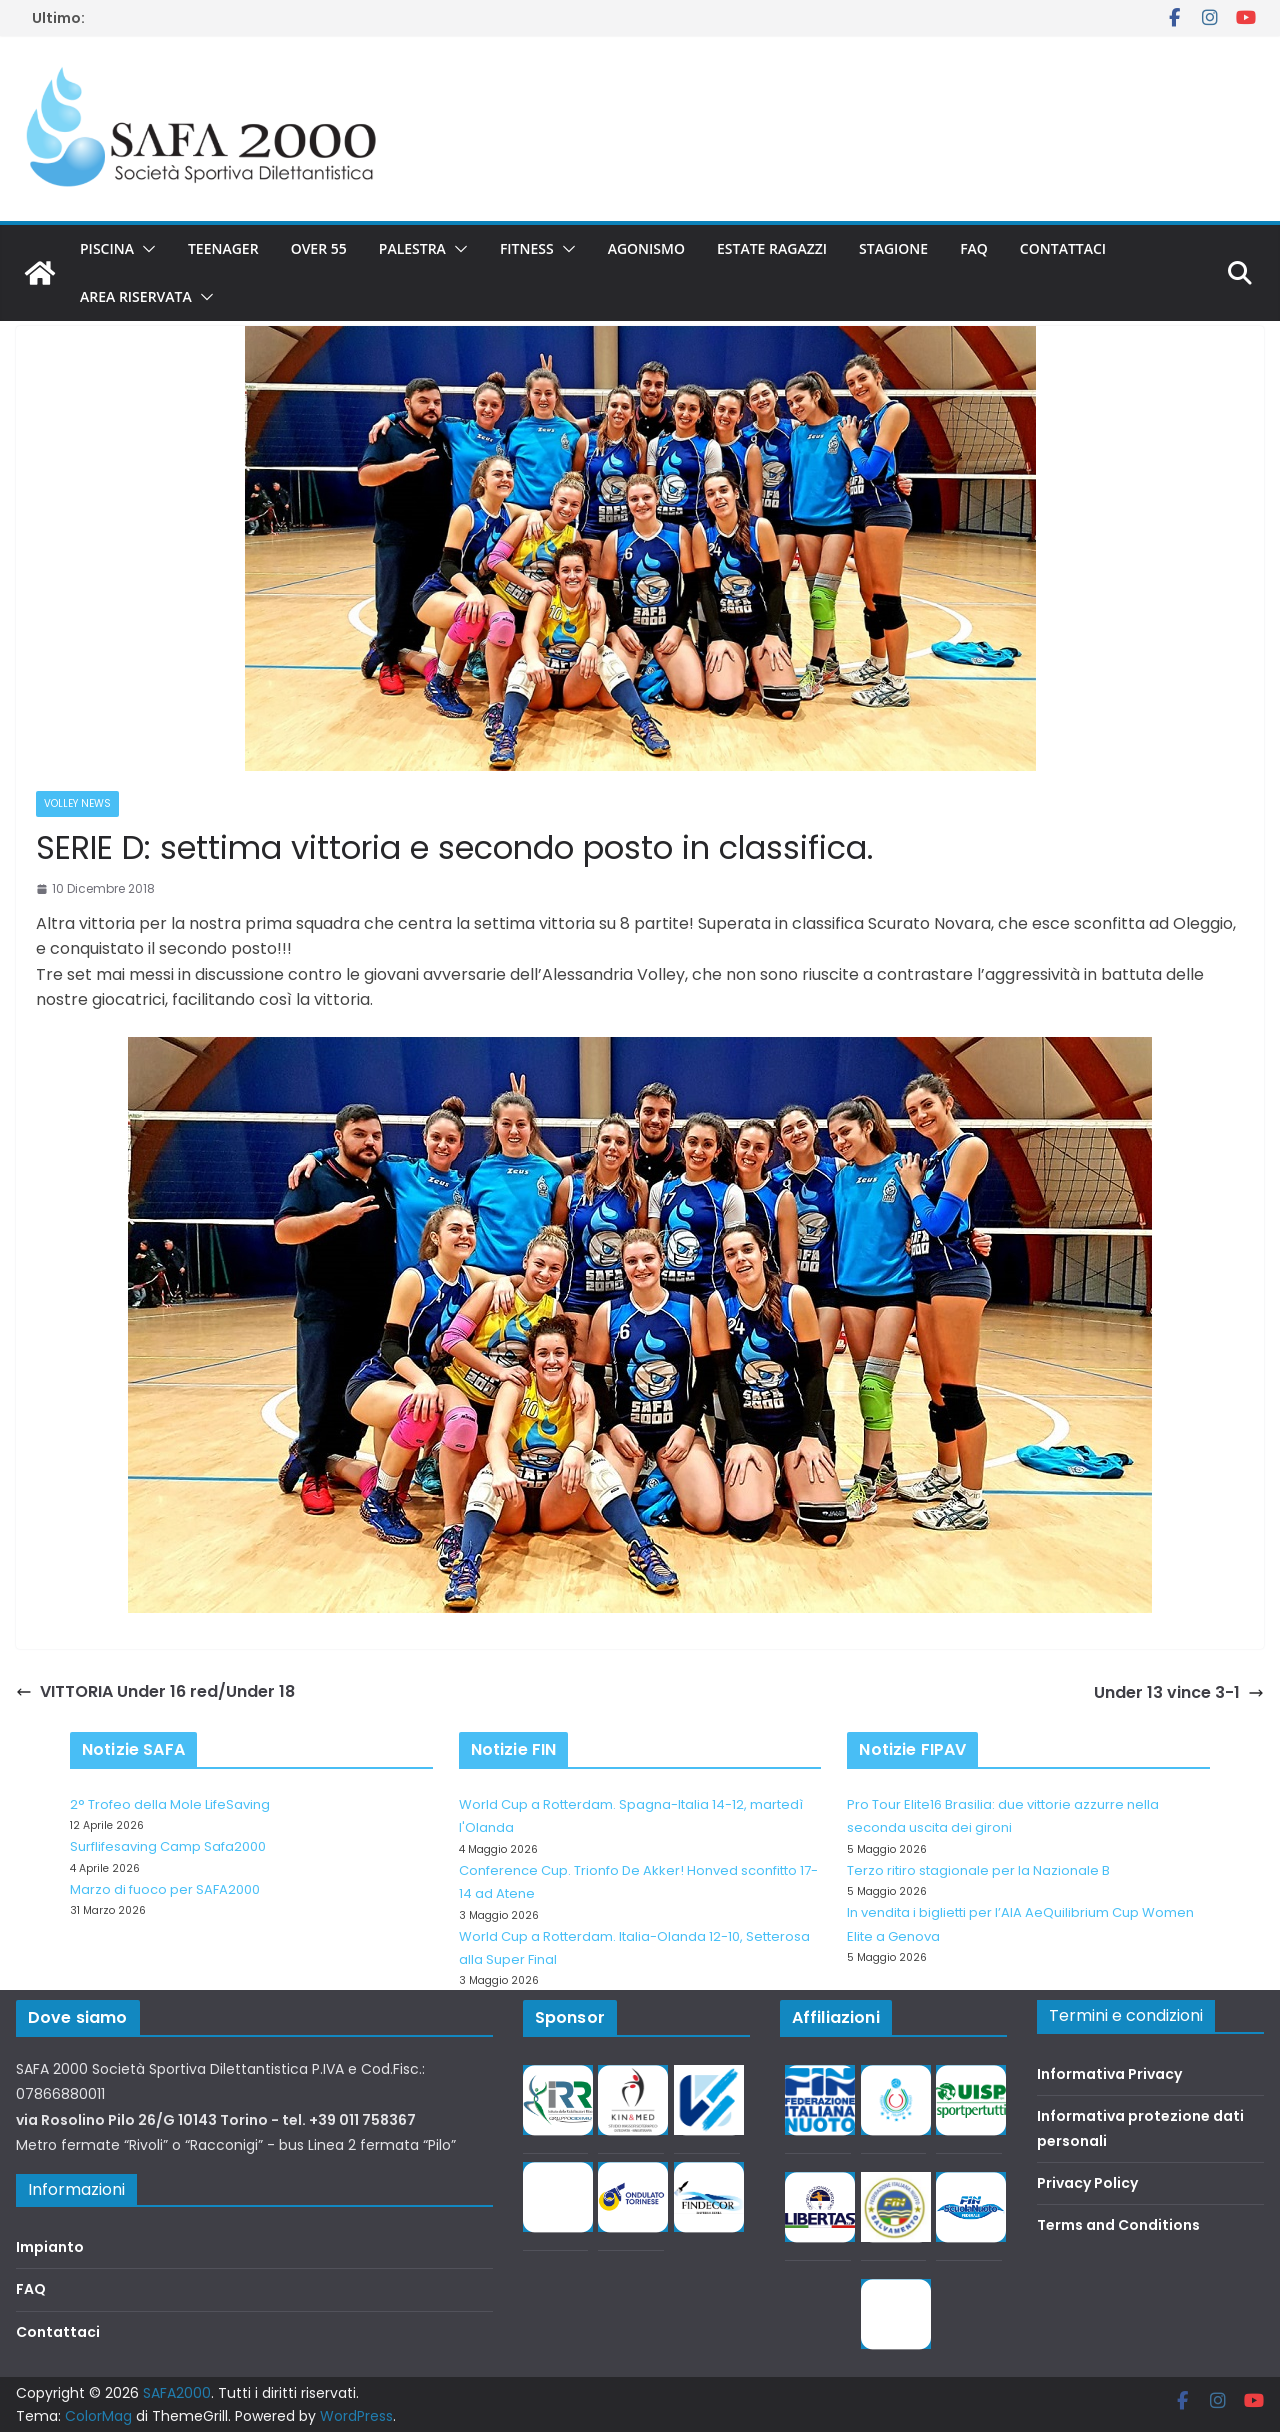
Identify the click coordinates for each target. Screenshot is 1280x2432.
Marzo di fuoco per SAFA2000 (165, 1889)
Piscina (107, 248)
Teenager (223, 248)
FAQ (974, 248)
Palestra (412, 248)
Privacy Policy (1087, 2183)
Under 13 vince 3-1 (1179, 1692)
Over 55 (319, 248)
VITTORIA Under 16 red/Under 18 (155, 1691)
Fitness (527, 248)
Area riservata (136, 296)
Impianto (50, 2247)
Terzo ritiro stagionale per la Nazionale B (978, 1870)
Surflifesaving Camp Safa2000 (168, 1846)
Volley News (77, 803)
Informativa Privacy (1109, 2074)
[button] (145, 249)
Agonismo (646, 248)
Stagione (893, 248)
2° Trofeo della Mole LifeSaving (170, 1804)
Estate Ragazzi (772, 248)
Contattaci (1063, 248)
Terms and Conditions (1118, 2225)
